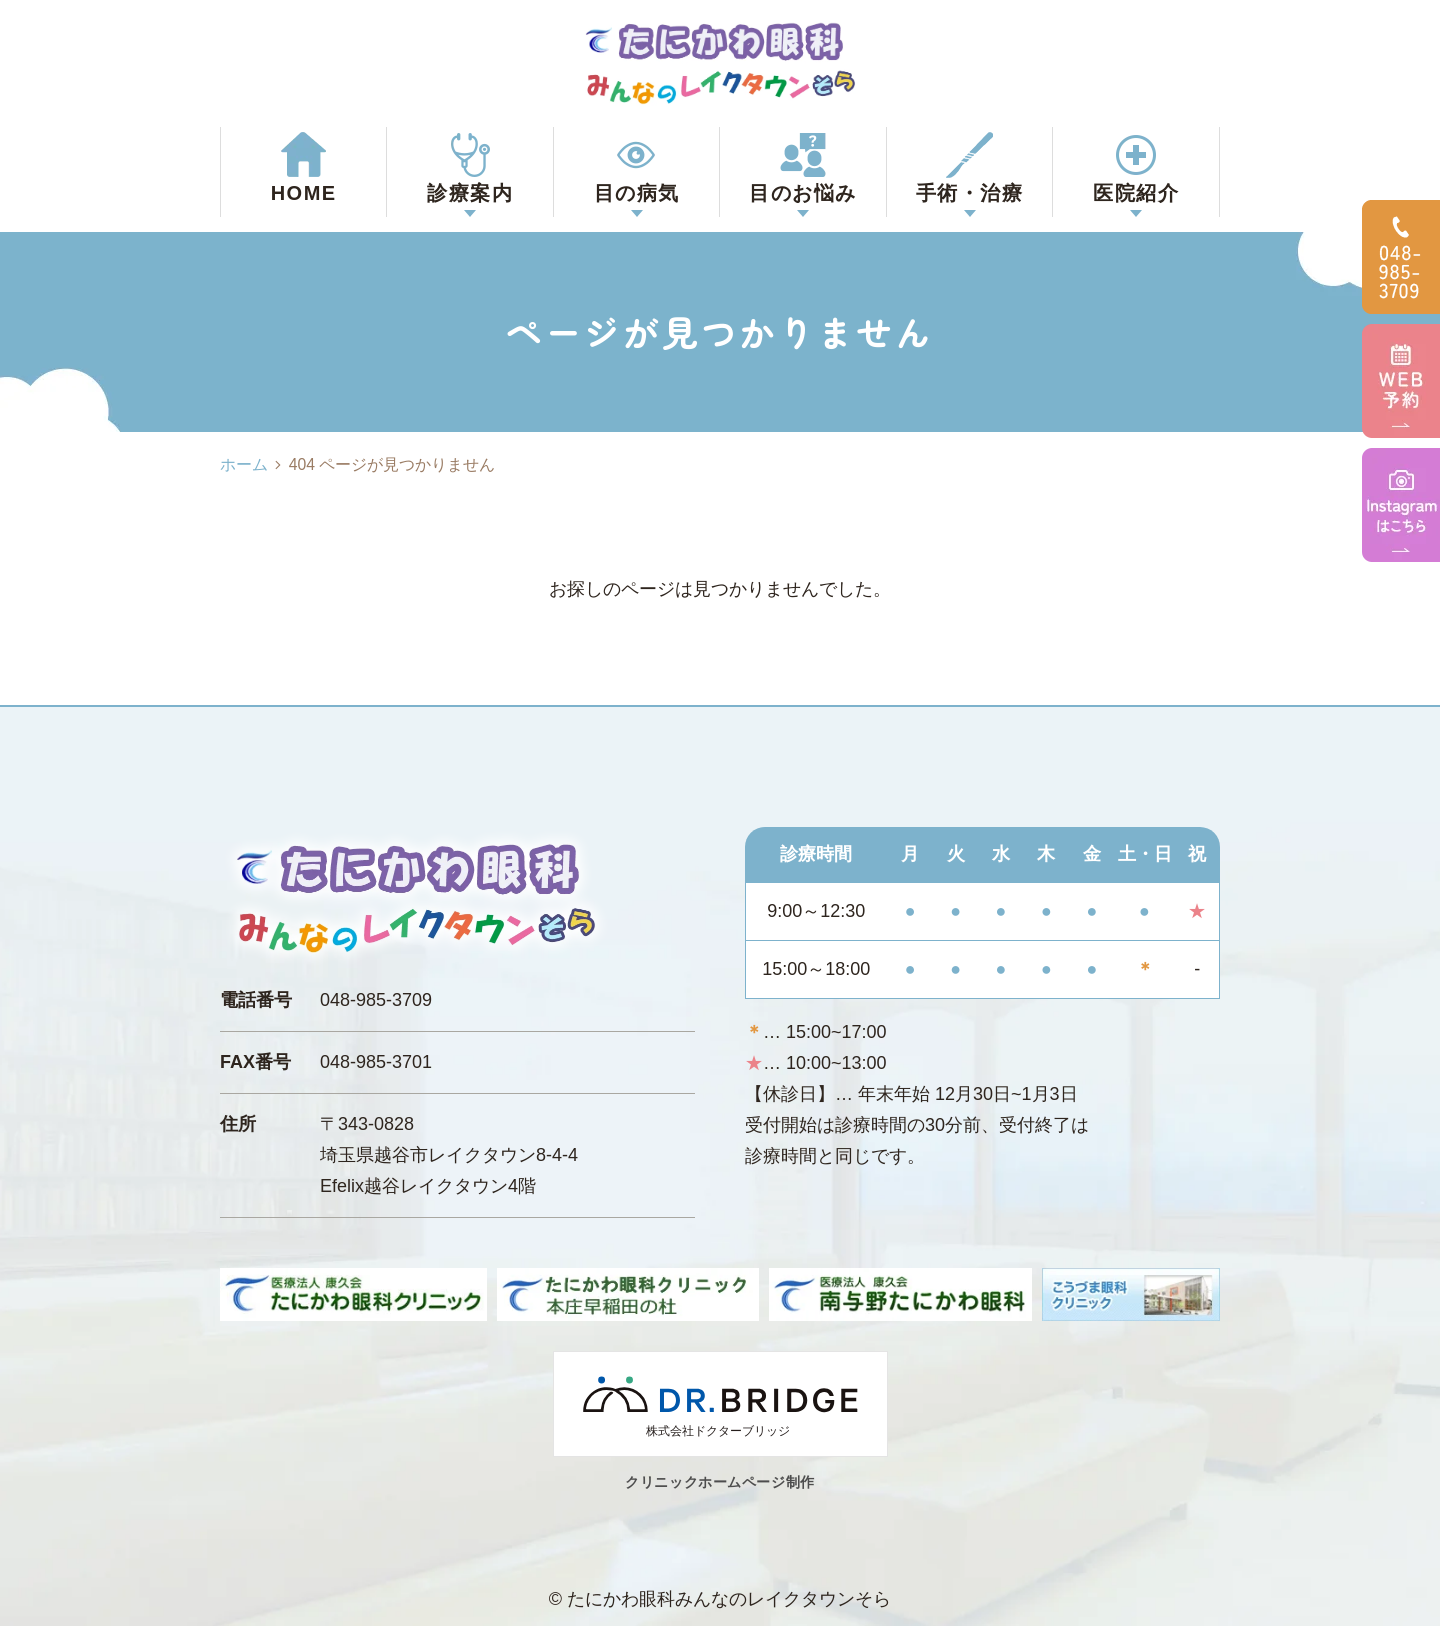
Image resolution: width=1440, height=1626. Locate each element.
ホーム (244, 464)
